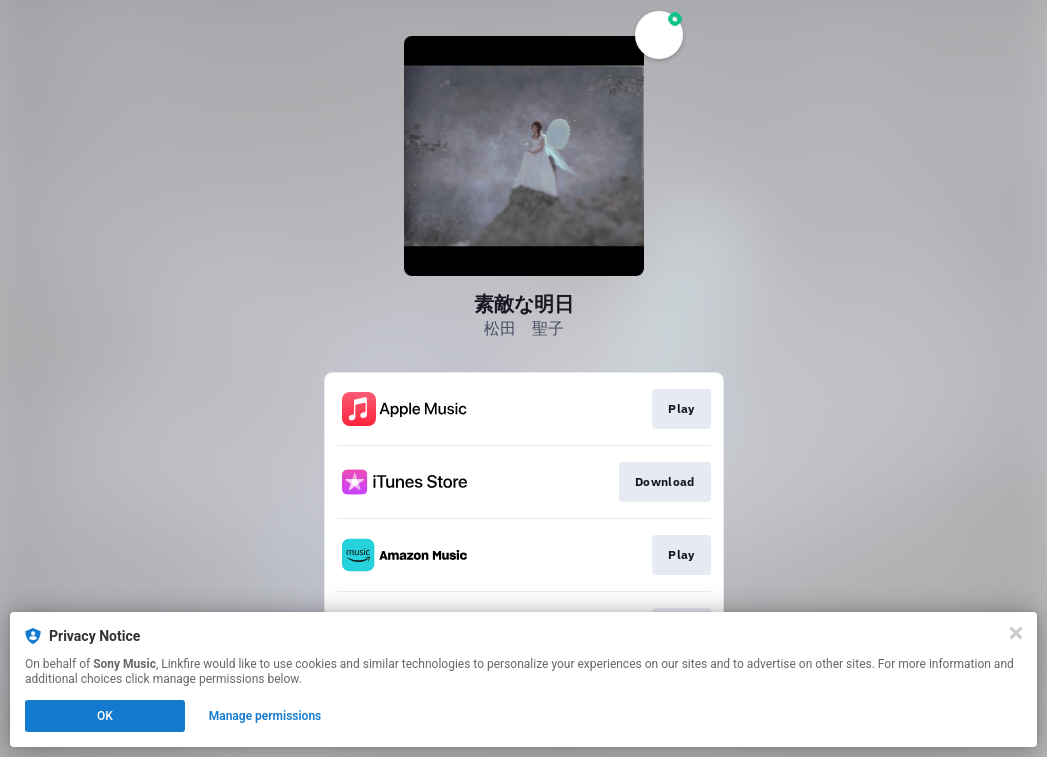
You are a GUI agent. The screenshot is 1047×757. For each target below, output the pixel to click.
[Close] (1016, 633)
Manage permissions (265, 716)
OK (105, 716)
